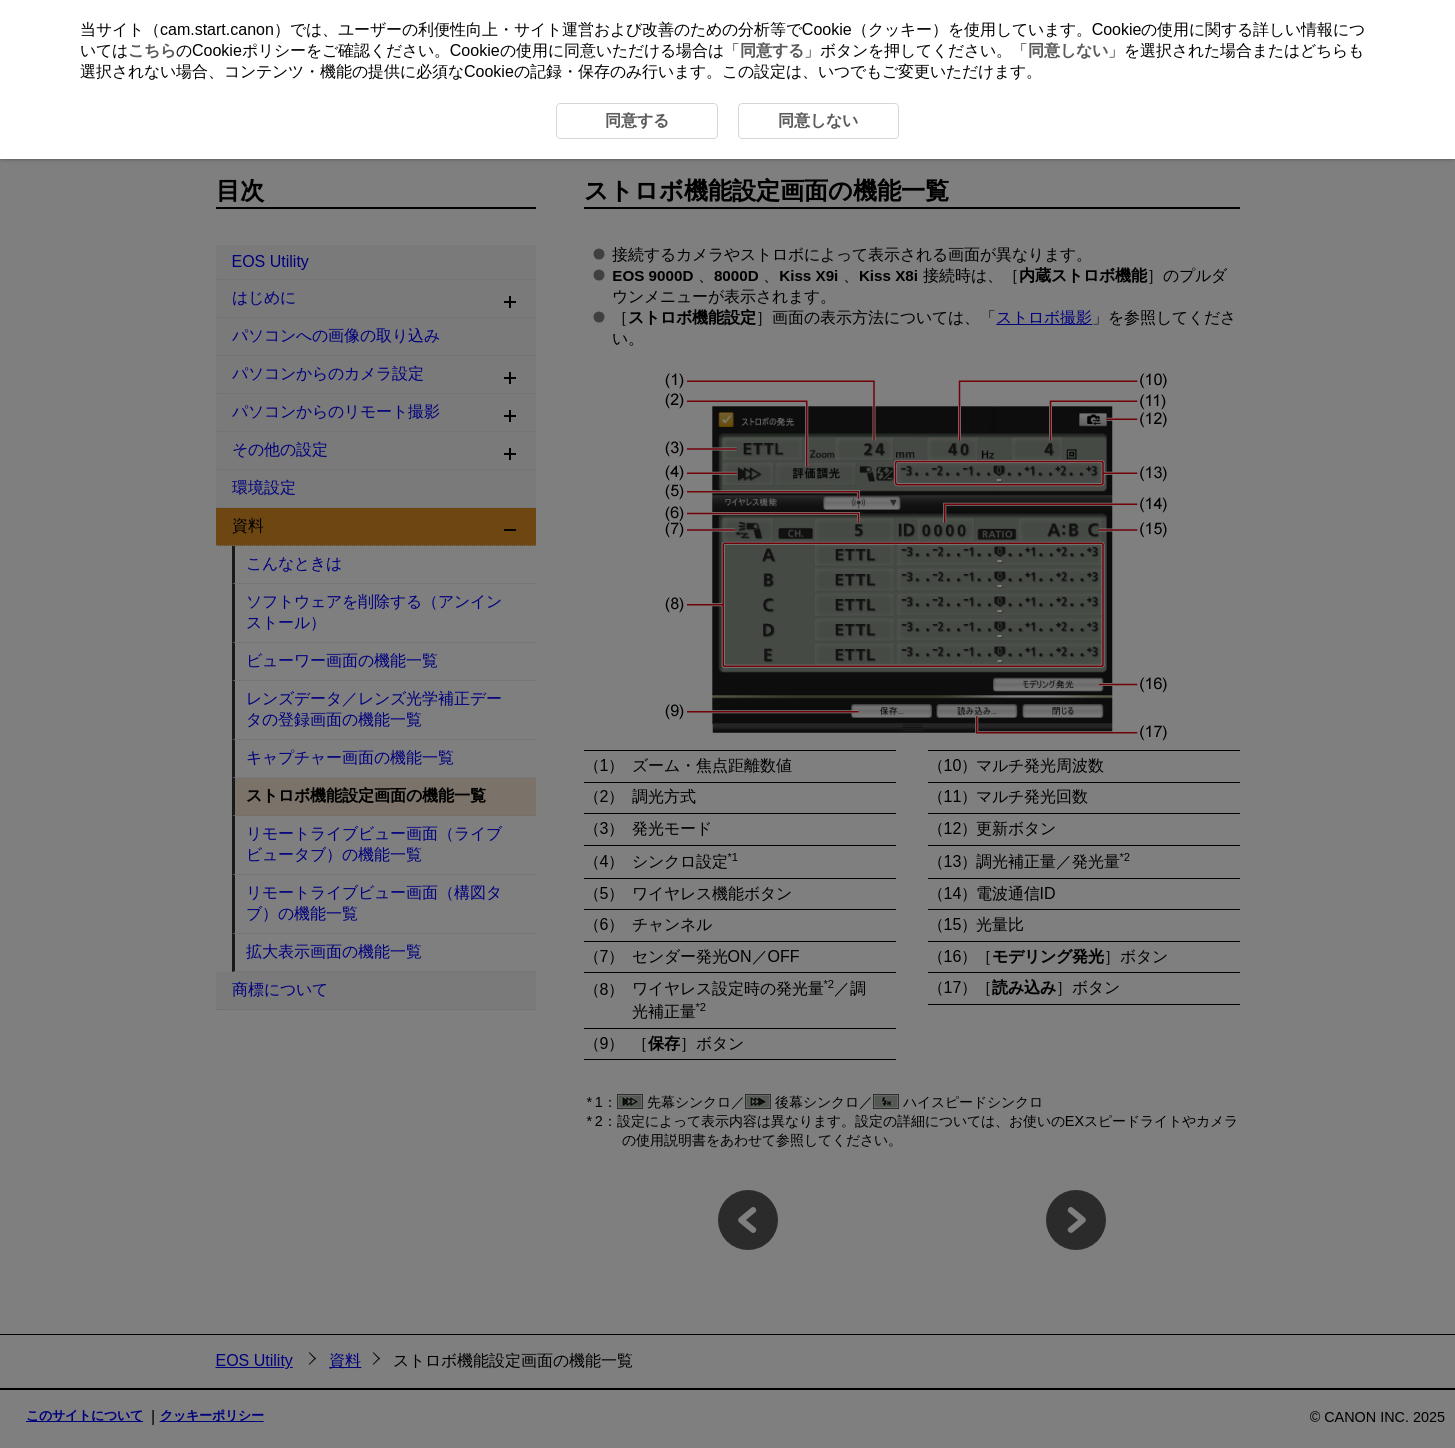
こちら (152, 50)
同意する (772, 50)
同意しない (1068, 50)
